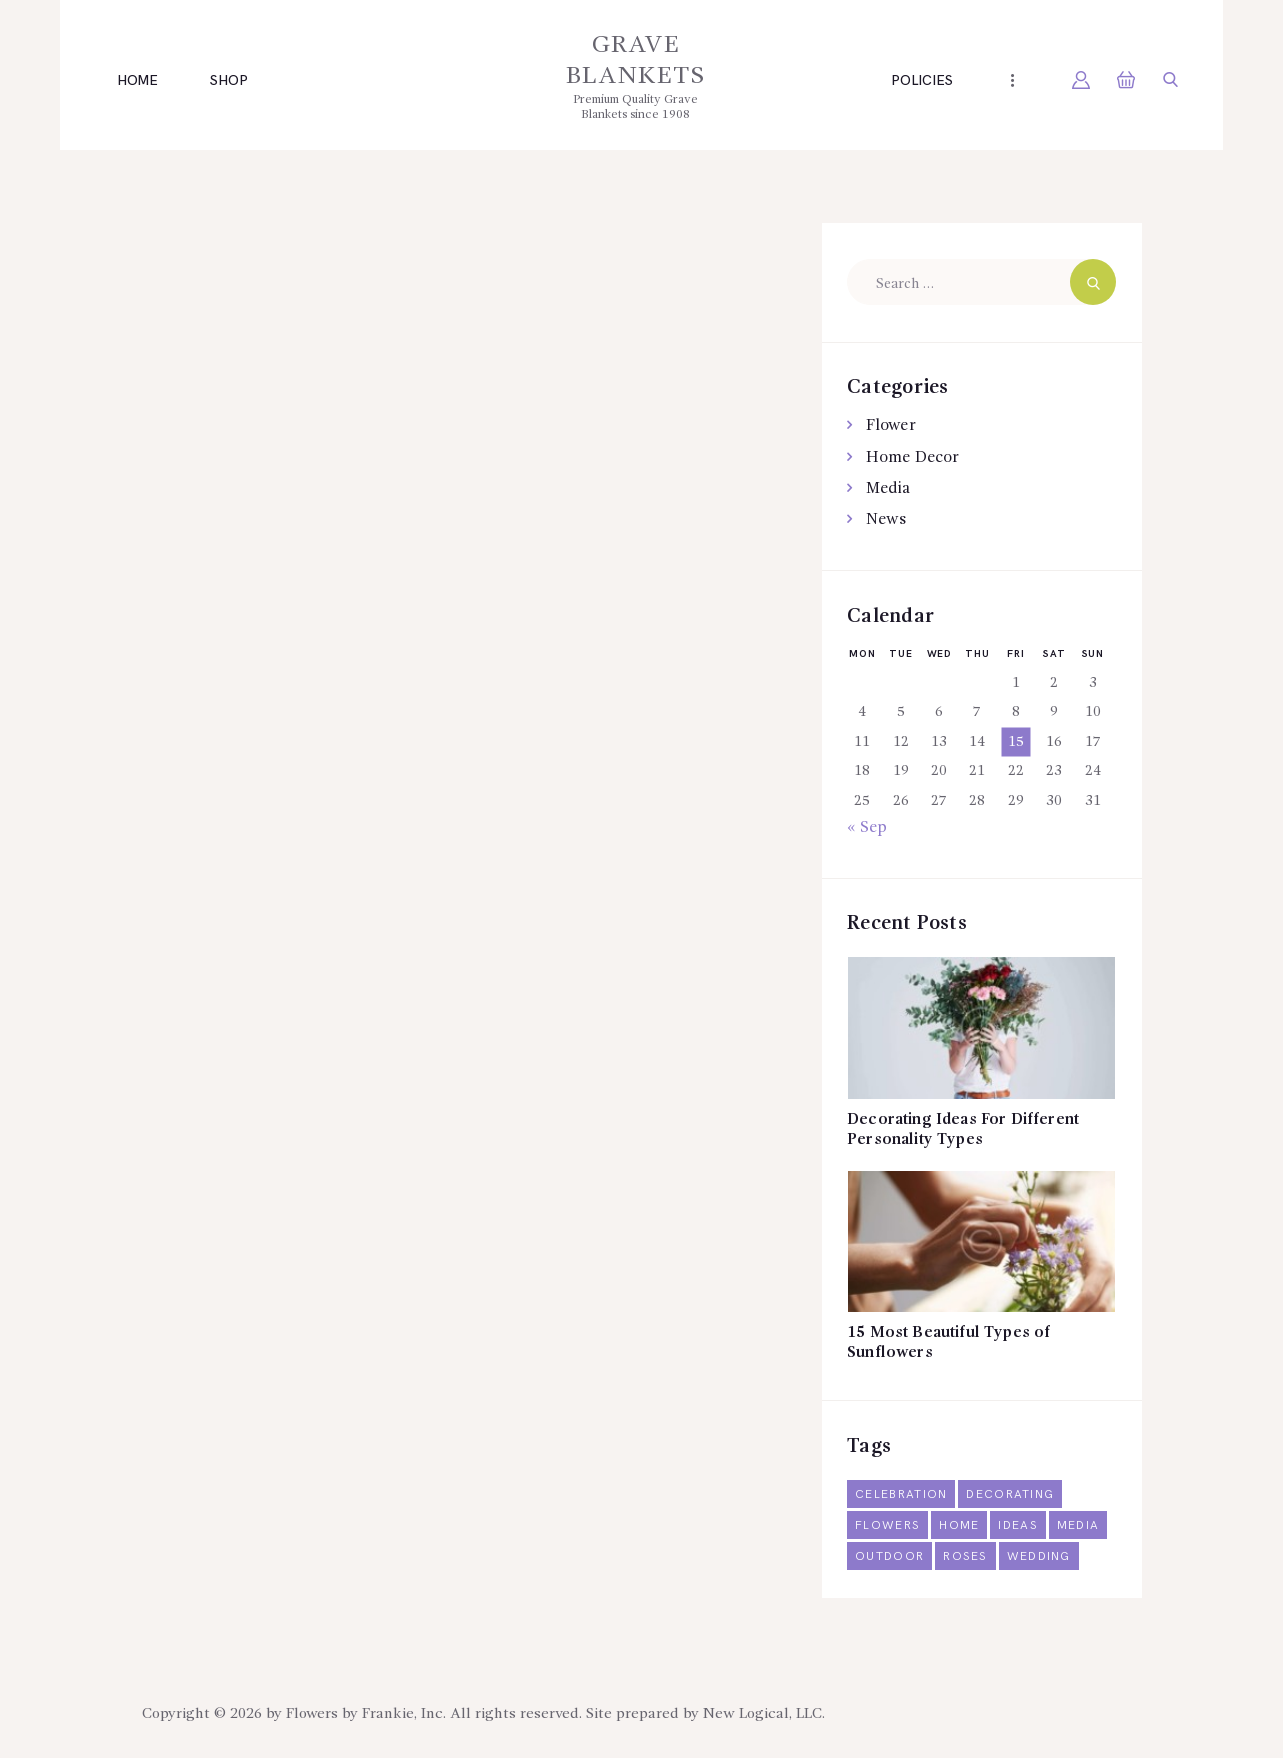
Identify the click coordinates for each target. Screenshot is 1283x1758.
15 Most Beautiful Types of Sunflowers (950, 1345)
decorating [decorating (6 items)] (1012, 1495)
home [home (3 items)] (960, 1526)
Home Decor (912, 458)
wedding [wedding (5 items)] (1040, 1557)
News (886, 520)
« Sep (867, 828)
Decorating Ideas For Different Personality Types (967, 1131)
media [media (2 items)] (1080, 1526)
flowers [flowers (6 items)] (888, 1526)
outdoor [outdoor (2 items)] (890, 1557)
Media (888, 489)
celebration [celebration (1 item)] (901, 1495)
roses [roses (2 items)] (966, 1557)
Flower (890, 426)
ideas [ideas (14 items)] (1020, 1526)
